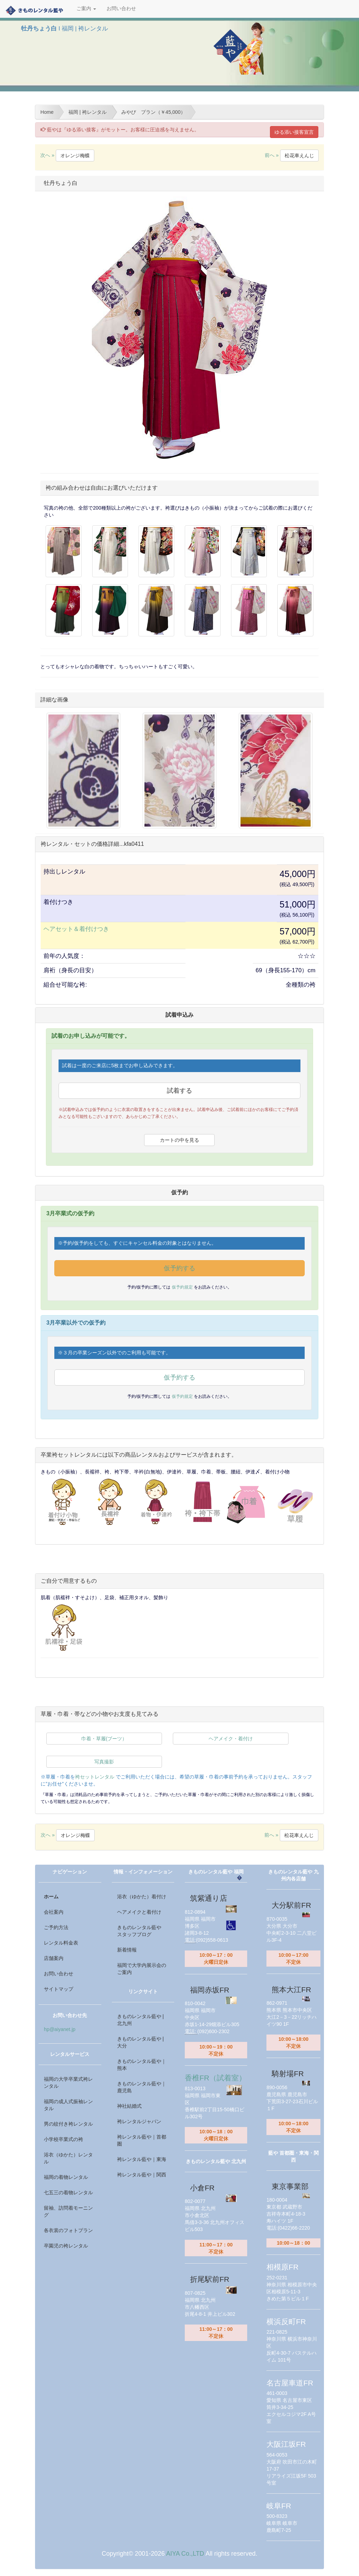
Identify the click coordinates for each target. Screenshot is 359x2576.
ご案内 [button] (86, 8)
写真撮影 (104, 1761)
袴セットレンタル (94, 1777)
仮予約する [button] (179, 1268)
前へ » (292, 155)
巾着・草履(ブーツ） (104, 1738)
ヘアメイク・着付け (231, 1738)
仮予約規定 (183, 1287)
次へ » (67, 155)
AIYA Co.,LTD (185, 2553)
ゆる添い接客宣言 (294, 132)
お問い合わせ (121, 8)
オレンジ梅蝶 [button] (75, 155)
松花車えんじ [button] (299, 155)
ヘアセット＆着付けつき (76, 929)
